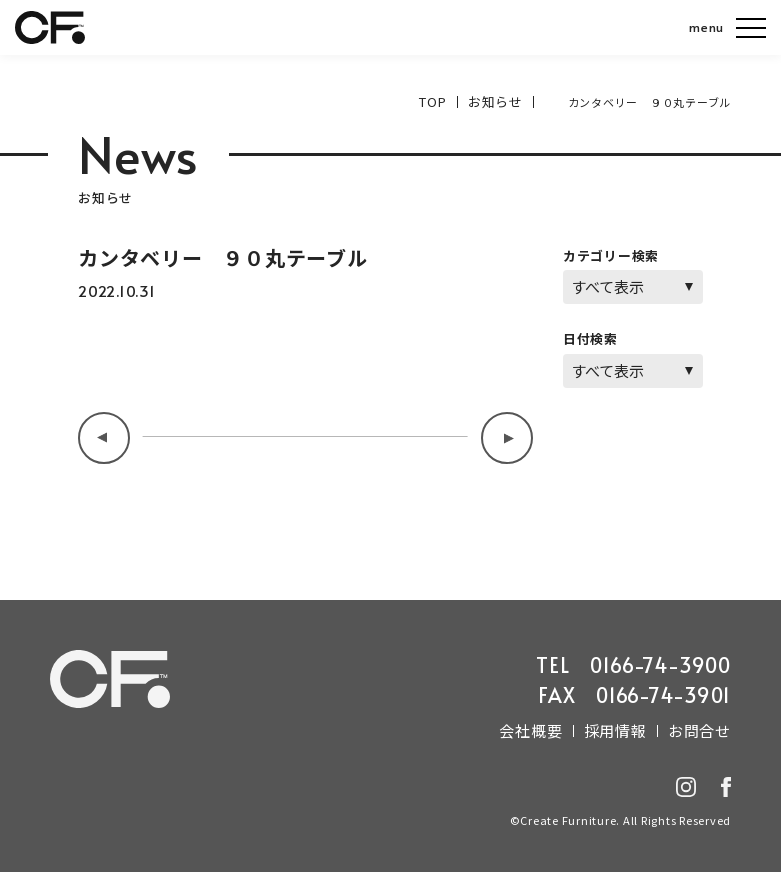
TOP (443, 101)
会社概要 (551, 727)
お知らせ (499, 101)
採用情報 (627, 727)
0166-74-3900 (661, 663)
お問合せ (703, 727)
